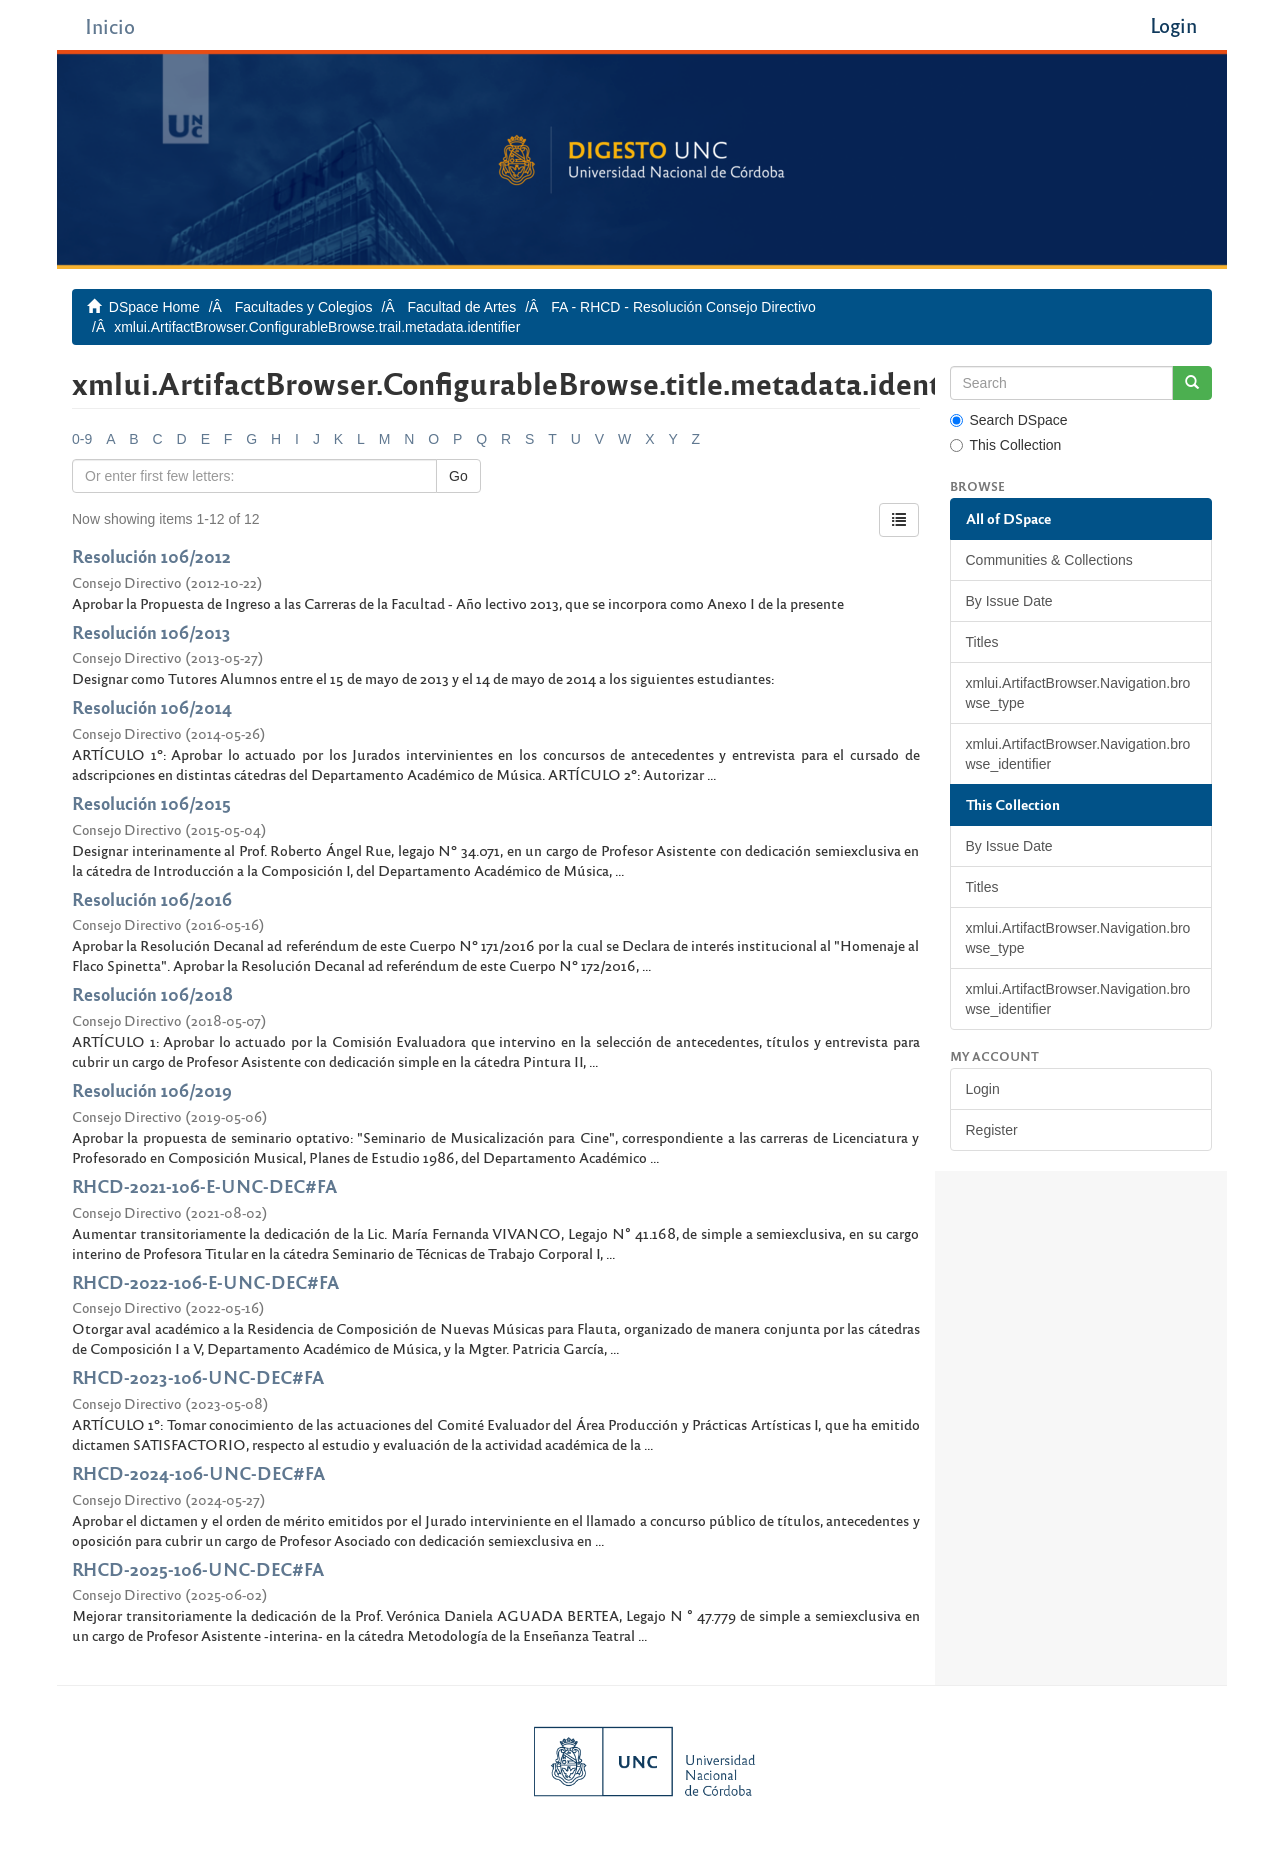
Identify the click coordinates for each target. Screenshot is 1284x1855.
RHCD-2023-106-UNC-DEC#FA (198, 1376)
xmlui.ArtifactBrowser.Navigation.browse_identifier (1078, 754)
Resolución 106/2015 (151, 802)
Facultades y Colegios (304, 307)
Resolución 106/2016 (152, 898)
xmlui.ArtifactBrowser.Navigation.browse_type (1078, 693)
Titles (982, 642)
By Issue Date (1009, 601)
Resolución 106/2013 (151, 631)
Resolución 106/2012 (151, 555)
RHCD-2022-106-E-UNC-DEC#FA (205, 1281)
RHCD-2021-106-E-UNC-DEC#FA (204, 1185)
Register (992, 1130)
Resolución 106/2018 (152, 993)
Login (983, 1089)
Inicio (110, 25)
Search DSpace (1009, 420)
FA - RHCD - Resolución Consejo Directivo (683, 307)
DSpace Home (154, 307)
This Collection (1006, 445)
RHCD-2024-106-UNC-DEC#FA (198, 1472)
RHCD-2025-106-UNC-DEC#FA (198, 1568)
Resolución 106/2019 (152, 1089)
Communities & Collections (1049, 560)
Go (458, 476)
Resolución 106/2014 (152, 706)
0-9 (82, 439)
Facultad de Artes (461, 307)
